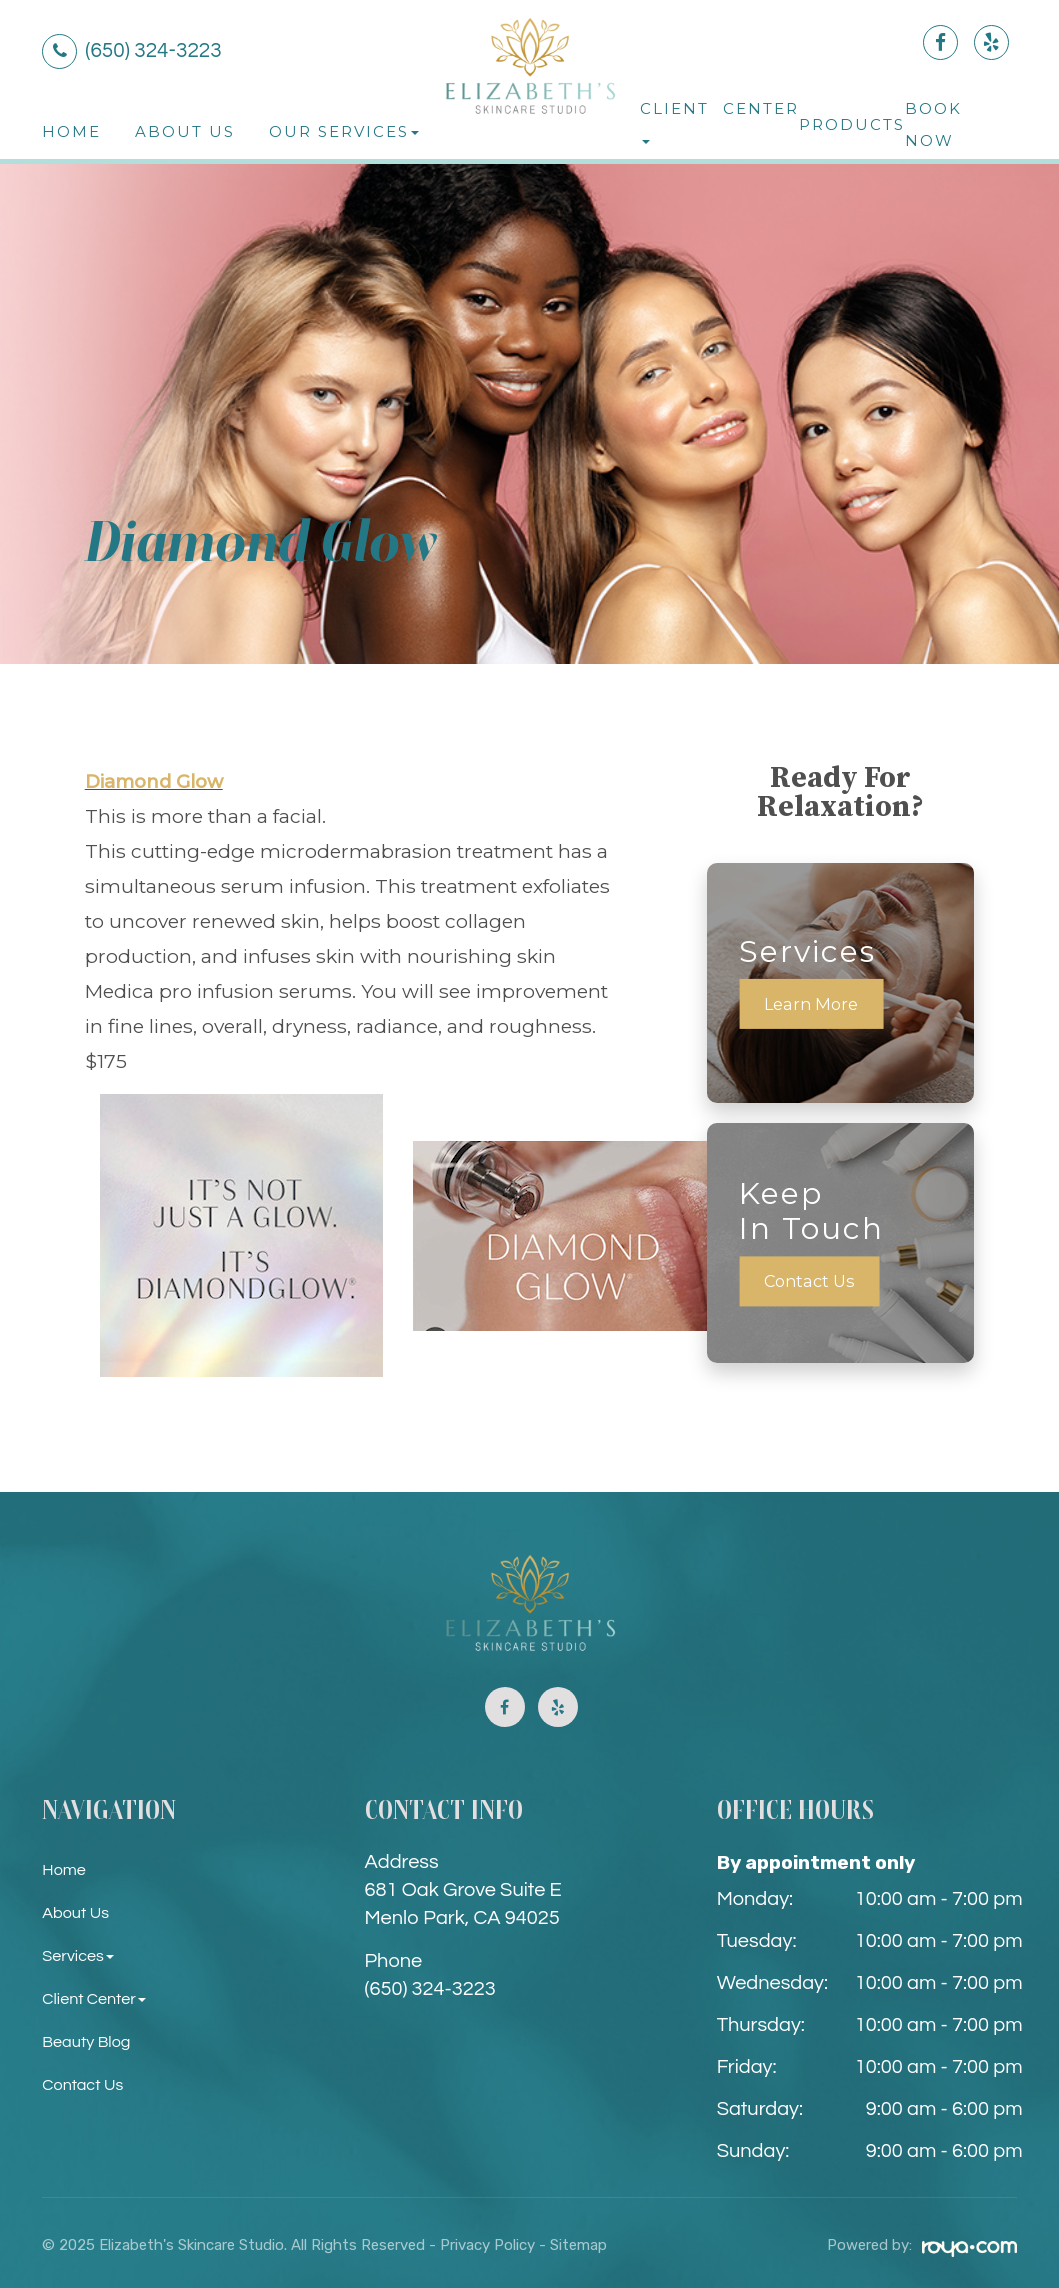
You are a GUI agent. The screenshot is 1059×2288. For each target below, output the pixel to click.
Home (71, 131)
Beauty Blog (90, 2041)
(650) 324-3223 (430, 1989)
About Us (185, 131)
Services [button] (81, 1955)
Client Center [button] (98, 1998)
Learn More (814, 1003)
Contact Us (812, 1281)
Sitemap (578, 2245)
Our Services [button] (344, 131)
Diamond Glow (160, 781)
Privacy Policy (487, 2245)
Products (852, 124)
